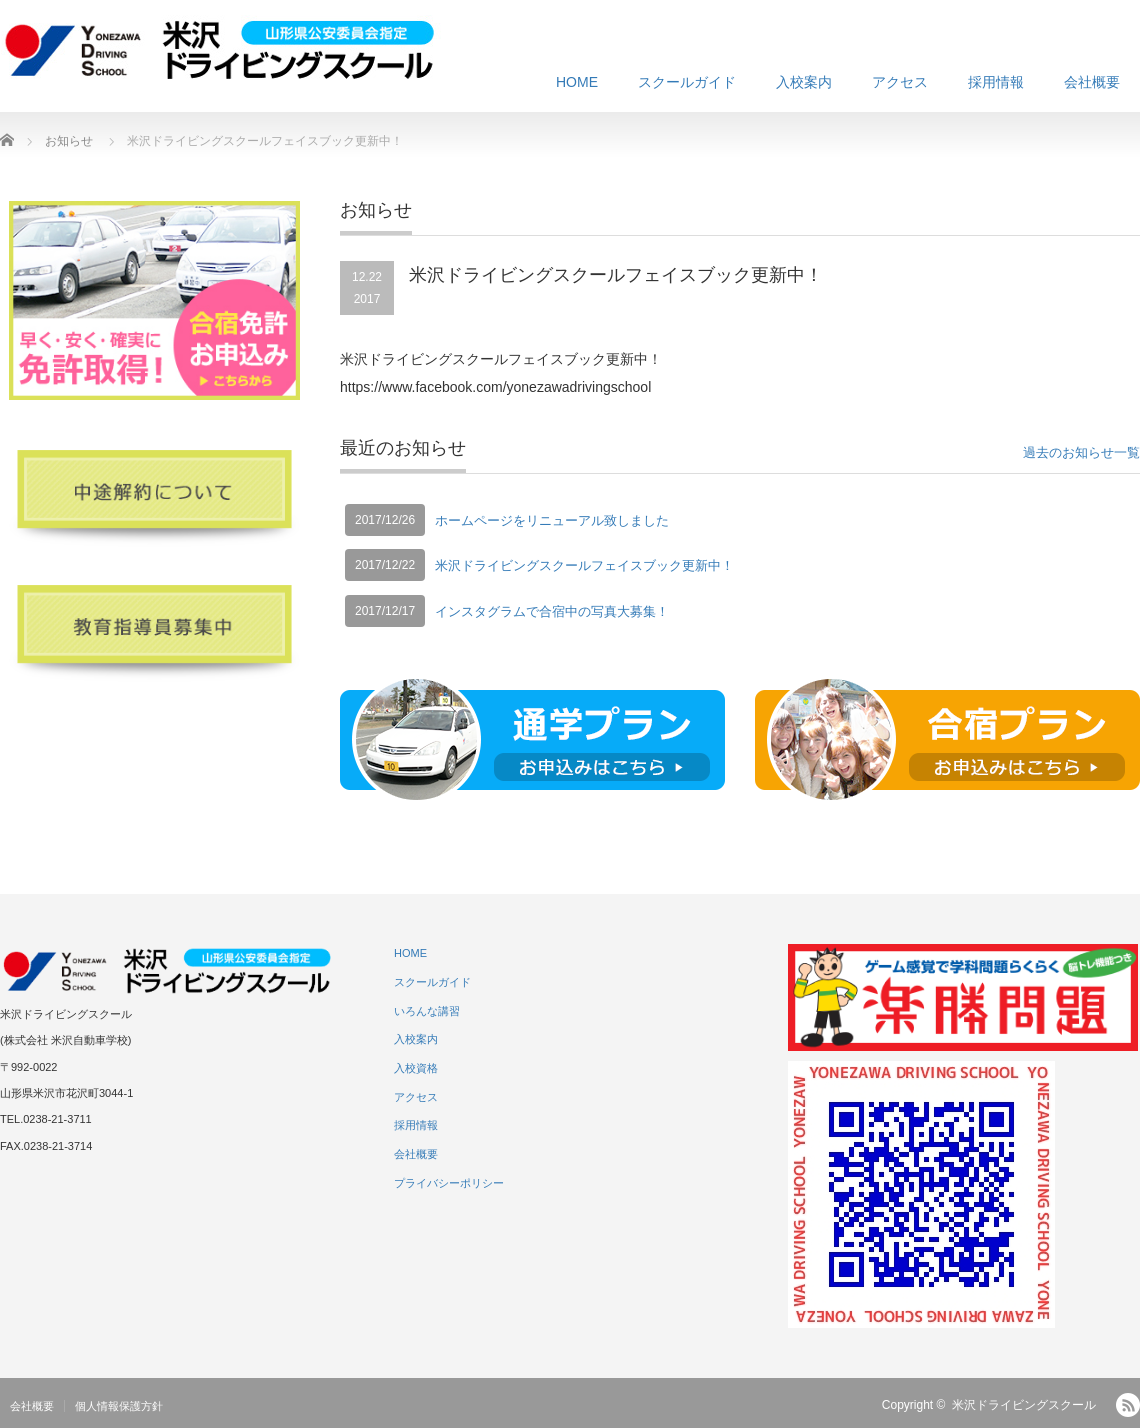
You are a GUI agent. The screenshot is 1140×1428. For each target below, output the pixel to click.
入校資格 (416, 1068)
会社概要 (1092, 82)
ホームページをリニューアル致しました (552, 520)
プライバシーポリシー (449, 1183)
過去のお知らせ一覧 (1081, 452)
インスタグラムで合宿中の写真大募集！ (552, 611)
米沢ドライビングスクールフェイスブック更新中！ (584, 565)
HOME (577, 82)
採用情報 (996, 82)
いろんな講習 (427, 1011)
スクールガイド (687, 82)
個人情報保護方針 (119, 1406)
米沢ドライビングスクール (1024, 1405)
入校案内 (804, 82)
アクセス (900, 82)
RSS (1128, 1405)
